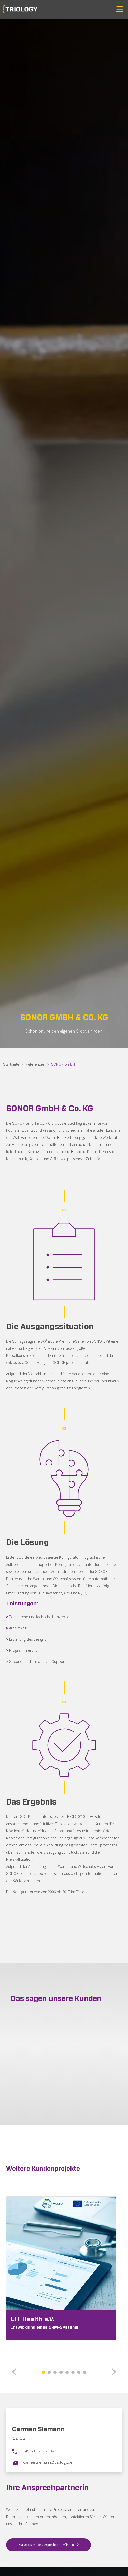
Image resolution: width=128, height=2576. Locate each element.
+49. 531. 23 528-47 (39, 2450)
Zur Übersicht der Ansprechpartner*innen (48, 2545)
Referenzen (35, 1064)
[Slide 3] (61, 2372)
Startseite (11, 1064)
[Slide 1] (49, 2372)
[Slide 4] (67, 2372)
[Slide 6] (78, 2372)
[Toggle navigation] (119, 9)
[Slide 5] (73, 2372)
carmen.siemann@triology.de (48, 2462)
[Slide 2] (55, 2372)
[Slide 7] (84, 2372)
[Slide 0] (43, 2372)
